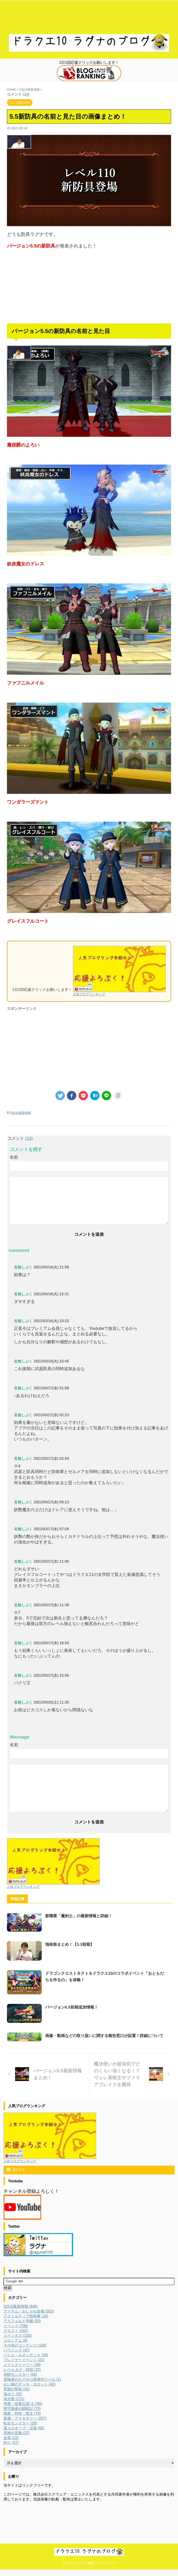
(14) (26, 94)
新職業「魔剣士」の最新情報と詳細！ (92, 1916)
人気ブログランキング (89, 994)
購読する (16, 2202)
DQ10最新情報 (21, 1113)
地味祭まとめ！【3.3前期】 (82, 1951)
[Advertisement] (89, 286)
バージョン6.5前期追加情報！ (85, 2028)
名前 (14, 1157)
